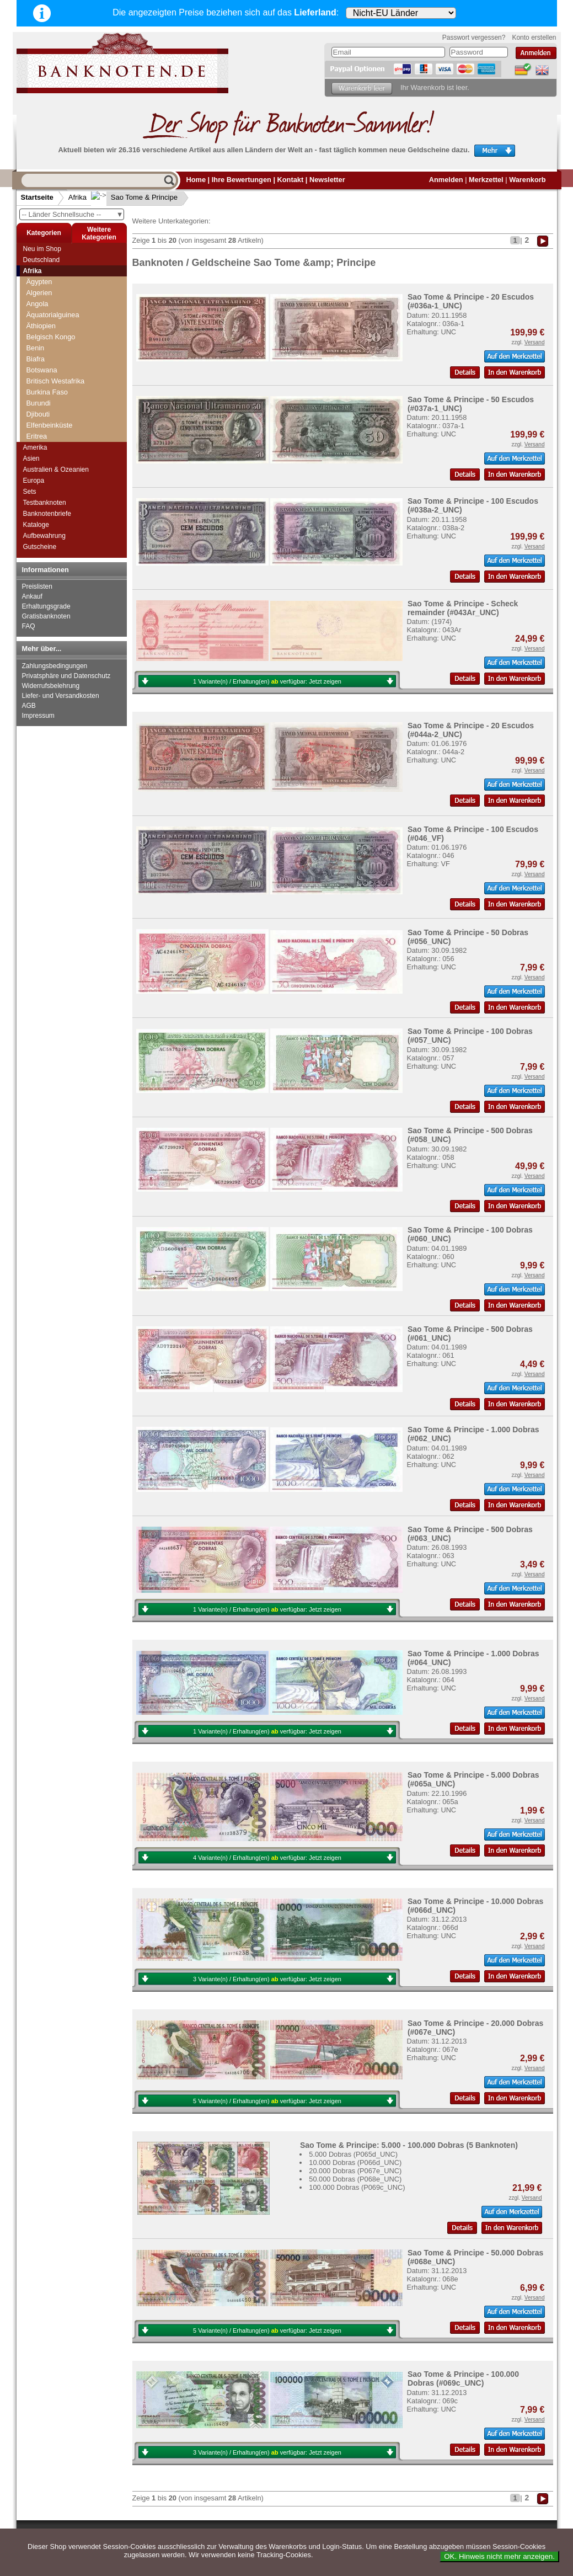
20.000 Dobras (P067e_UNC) (355, 2171)
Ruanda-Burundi (52, 375)
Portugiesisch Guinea (60, 331)
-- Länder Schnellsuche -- (73, 214)
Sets (29, 491)
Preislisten (37, 586)
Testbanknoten (44, 502)
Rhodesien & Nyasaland (64, 353)
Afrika (77, 197)
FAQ (28, 626)
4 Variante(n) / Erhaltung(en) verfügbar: (267, 1857)
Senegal (39, 408)
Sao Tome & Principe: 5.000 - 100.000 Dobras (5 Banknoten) (409, 2145)
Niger (35, 298)
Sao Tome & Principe (135, 197)
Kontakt (290, 179)
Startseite (37, 197)
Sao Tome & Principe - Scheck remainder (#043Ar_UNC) (463, 608)
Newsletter (327, 179)
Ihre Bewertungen (241, 179)
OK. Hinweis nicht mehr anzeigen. (499, 2556)
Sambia (38, 386)
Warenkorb (527, 179)
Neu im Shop (42, 249)
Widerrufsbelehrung (51, 686)
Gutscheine (40, 547)
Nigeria (37, 309)
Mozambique (46, 276)
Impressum (38, 715)
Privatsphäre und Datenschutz (66, 676)
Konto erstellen (534, 37)
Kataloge (36, 525)
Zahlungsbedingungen (55, 666)
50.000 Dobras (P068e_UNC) (355, 2179)
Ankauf (32, 596)
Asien (31, 458)
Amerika (35, 447)
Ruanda (38, 364)
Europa (34, 480)
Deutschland (41, 260)
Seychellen (43, 419)
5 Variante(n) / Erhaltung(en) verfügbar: (267, 2101)
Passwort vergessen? (474, 37)
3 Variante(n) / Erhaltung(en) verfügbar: (267, 1979)
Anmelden (446, 179)
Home (196, 179)
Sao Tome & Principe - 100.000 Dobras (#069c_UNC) (463, 2378)
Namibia (39, 287)
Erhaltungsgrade (46, 606)
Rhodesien (43, 342)
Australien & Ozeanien (56, 469)
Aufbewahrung (44, 536)
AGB (29, 706)
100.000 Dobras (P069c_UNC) (357, 2187)
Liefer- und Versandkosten (60, 696)
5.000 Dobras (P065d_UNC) (353, 2154)
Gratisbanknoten (46, 616)
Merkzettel (486, 179)
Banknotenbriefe (47, 514)
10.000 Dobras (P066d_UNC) (355, 2162)
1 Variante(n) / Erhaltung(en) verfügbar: (267, 681)
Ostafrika (40, 320)
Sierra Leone (46, 430)
